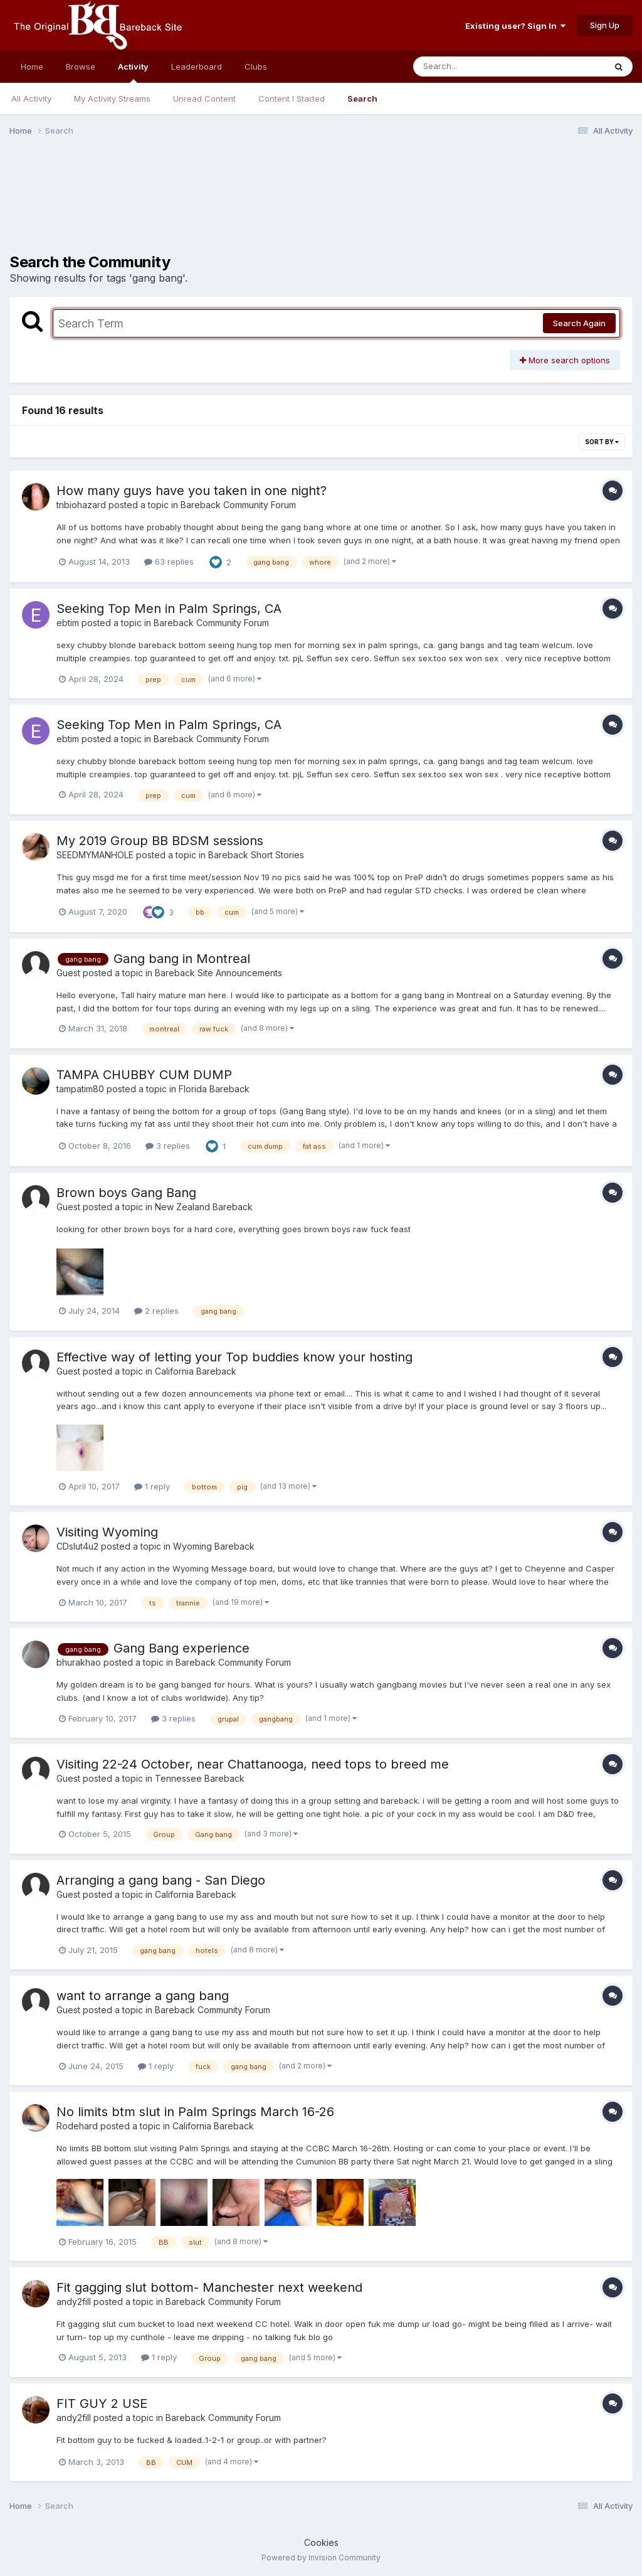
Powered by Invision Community (321, 2557)
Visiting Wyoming (107, 1532)
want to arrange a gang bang (142, 1995)
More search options (565, 360)
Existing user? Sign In (515, 26)
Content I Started (291, 98)
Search (362, 98)
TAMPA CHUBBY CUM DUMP (144, 1074)
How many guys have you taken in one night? (191, 490)
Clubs (256, 66)
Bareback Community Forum (238, 504)
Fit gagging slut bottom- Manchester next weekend (209, 2287)
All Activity (31, 98)
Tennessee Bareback (200, 1778)
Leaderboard (196, 66)
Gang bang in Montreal (181, 958)
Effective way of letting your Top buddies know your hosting (234, 1357)
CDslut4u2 (77, 1546)
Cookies (321, 2542)
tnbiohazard (81, 504)
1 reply (152, 1486)
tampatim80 (80, 1088)
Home (32, 66)
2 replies (156, 1311)
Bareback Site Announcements (218, 972)
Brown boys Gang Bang (126, 1192)
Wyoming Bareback (214, 1546)
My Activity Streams (112, 98)
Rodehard (77, 2126)
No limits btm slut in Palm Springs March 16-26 (195, 2111)
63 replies (169, 561)
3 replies (167, 1146)
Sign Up (604, 25)
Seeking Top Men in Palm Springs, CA (169, 608)
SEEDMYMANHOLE (95, 854)
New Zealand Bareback (204, 1206)
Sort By (602, 441)
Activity (133, 72)
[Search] (475, 66)
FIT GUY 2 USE (101, 2403)
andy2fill (73, 2301)
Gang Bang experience (181, 1648)
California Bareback (195, 1371)
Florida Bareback (214, 1088)
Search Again (579, 323)
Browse (80, 66)
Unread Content (204, 98)
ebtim (67, 622)
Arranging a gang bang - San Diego (160, 1880)
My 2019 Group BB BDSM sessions (159, 840)
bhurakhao (78, 1662)
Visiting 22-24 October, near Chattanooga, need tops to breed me (252, 1764)
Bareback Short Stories (256, 854)
